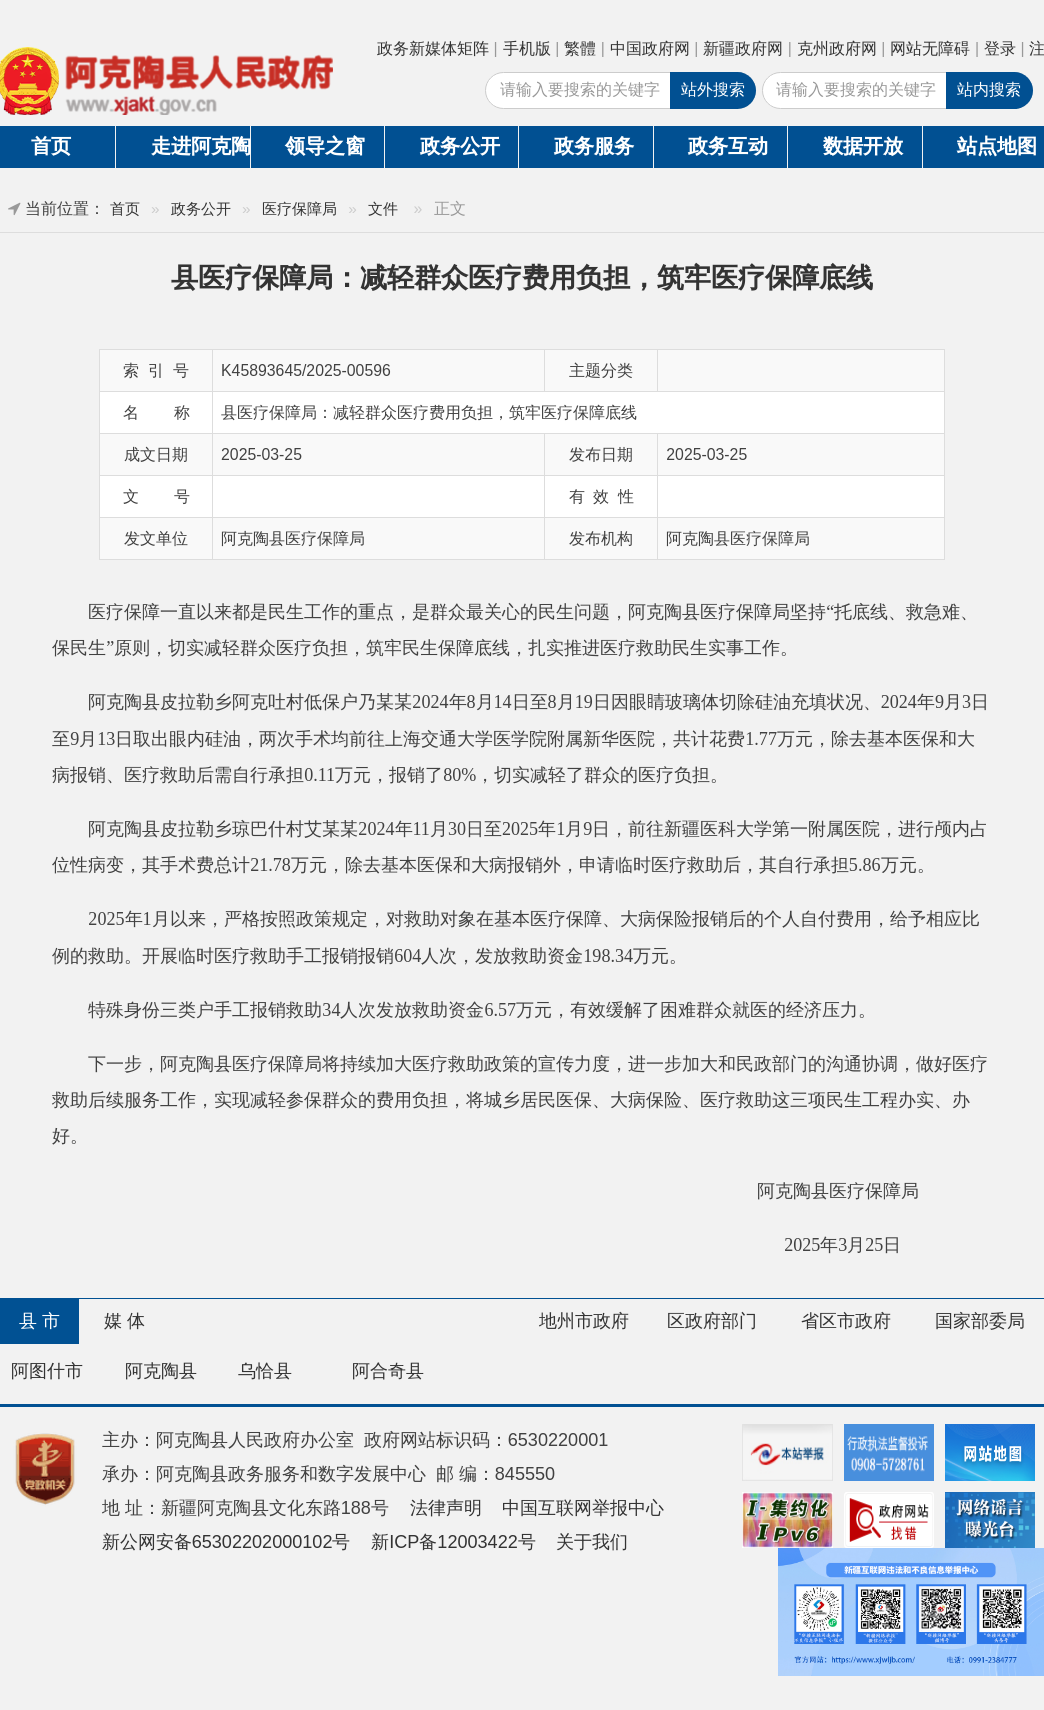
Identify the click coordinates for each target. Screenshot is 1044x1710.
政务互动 (728, 146)
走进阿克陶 (200, 146)
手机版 (527, 48)
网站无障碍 (930, 48)
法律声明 (446, 1508)
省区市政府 (846, 1321)
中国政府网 (650, 48)
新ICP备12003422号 (453, 1542)
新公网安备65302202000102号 (226, 1542)
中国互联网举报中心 (583, 1508)
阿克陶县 (161, 1371)
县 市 (39, 1321)
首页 (125, 208)
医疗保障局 (299, 208)
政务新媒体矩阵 (433, 48)
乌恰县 (265, 1371)
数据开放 (863, 146)
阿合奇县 (388, 1371)
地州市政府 (584, 1321)
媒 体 (124, 1321)
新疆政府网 (743, 48)
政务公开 (460, 146)
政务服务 (594, 146)
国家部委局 (980, 1321)
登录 (1000, 48)
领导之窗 (325, 146)
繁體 (580, 48)
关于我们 (592, 1542)
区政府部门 (712, 1321)
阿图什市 (47, 1371)
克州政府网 (837, 48)
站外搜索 (713, 89)
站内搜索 (989, 89)
